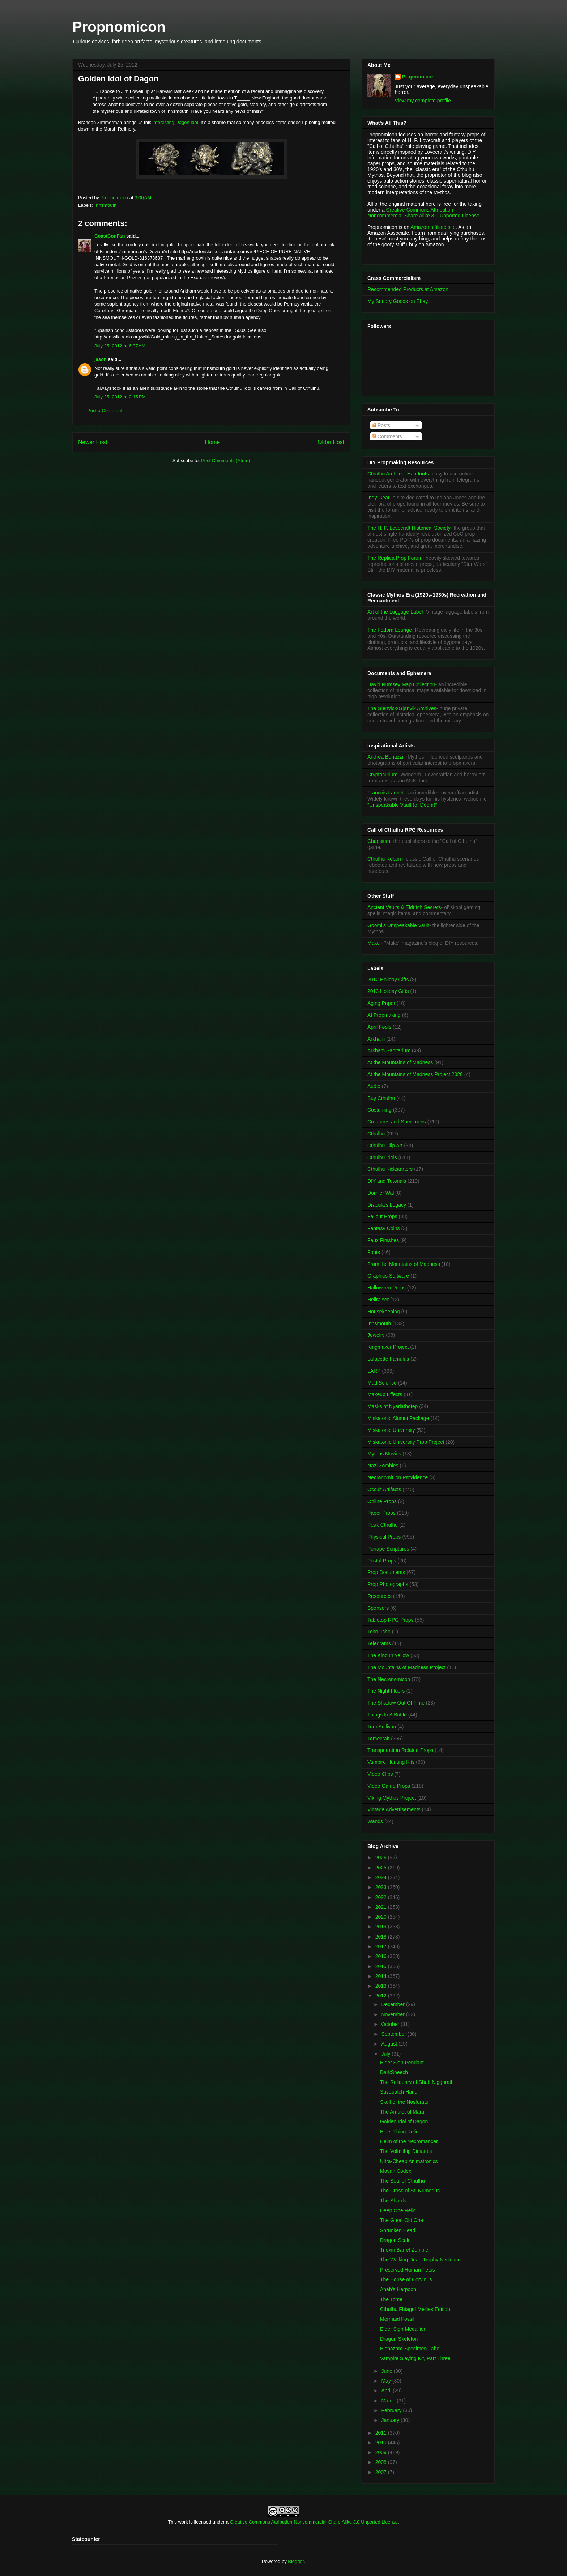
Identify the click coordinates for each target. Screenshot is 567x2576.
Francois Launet (385, 793)
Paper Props (381, 1513)
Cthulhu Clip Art (384, 1145)
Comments (387, 436)
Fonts (373, 1252)
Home (212, 442)
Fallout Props (382, 1216)
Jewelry (375, 1335)
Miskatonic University (391, 1430)
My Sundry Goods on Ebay (397, 301)
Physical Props (384, 1537)
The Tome (391, 2299)
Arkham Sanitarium (388, 1050)
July (386, 2054)
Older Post (330, 442)
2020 (381, 1917)
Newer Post (92, 442)
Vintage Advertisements (394, 1809)
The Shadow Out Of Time (396, 1703)
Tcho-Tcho (379, 1631)
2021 (381, 1907)
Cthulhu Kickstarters (390, 1169)
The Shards (393, 2201)
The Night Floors (386, 1691)
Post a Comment (104, 410)
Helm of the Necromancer (409, 2141)
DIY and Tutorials (386, 1181)
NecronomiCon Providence (397, 1477)
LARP (374, 1371)
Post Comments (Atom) (225, 460)
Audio (373, 1086)
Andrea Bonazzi (385, 757)
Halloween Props (386, 1288)
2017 (381, 1946)
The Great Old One (401, 2220)
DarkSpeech (394, 2072)
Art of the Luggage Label (395, 612)
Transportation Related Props (400, 1750)
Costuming (379, 1110)
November (393, 2014)
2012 (381, 1996)
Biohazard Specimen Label (410, 2348)
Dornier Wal (380, 1193)
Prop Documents (386, 1572)
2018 (381, 1937)
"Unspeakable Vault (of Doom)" (402, 805)
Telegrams (379, 1643)
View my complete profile (423, 100)
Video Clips (380, 1774)
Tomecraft (378, 1738)
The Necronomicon (388, 1679)
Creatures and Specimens (396, 1122)
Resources (379, 1596)
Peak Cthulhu (382, 1525)
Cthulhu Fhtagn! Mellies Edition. (416, 2309)
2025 (381, 1868)
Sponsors (378, 1608)
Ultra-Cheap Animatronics (409, 2161)
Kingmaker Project (388, 1347)
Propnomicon (119, 27)
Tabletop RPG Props (390, 1620)
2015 (381, 1966)
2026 (381, 1857)
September (394, 2034)
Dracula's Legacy (386, 1205)
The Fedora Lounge (389, 630)
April (387, 2390)
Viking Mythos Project (391, 1798)
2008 (381, 2462)
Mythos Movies (384, 1454)
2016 (381, 1956)
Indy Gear (378, 497)
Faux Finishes (383, 1240)
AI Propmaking (384, 1015)
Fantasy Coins (383, 1228)
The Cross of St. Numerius (410, 2190)
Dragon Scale (395, 2240)
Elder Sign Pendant (402, 2062)
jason (100, 359)
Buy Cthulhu (381, 1098)
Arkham (376, 1039)
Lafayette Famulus (388, 1359)
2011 (381, 2433)
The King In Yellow (388, 1655)
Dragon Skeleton (399, 2339)
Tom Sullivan (381, 1727)
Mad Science (382, 1383)
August (389, 2044)
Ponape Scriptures (388, 1549)
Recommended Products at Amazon (407, 289)
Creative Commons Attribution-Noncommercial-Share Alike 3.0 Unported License (314, 2522)
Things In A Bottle (387, 1715)
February (392, 2410)
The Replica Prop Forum (395, 558)
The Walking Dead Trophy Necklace (420, 2259)
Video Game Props (388, 1786)
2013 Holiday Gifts (388, 991)
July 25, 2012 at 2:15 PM (120, 397)
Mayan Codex (395, 2171)
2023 (381, 1887)
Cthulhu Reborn (385, 859)
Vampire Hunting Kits (390, 1762)
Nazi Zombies (382, 1465)
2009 (381, 2452)
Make (374, 943)
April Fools (379, 1027)
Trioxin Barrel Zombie (404, 2250)
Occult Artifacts (384, 1489)
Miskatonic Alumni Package (398, 1418)
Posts (381, 425)
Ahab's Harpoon (398, 2289)
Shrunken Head (397, 2230)
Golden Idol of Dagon (404, 2121)
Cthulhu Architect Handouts (398, 474)
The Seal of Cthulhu (402, 2181)
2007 (381, 2472)
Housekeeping (383, 1311)
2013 (381, 1986)
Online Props (382, 1501)
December (393, 2004)
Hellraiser (378, 1299)
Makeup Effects (384, 1394)
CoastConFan (109, 236)
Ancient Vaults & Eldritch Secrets (404, 907)
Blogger (296, 2561)
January (391, 2420)
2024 (381, 1877)
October (391, 2024)
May (386, 2381)
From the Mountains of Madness (403, 1264)
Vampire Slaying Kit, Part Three (415, 2358)
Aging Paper (381, 1003)
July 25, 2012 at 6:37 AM (119, 346)
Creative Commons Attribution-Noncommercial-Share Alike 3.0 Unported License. (424, 212)
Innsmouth (106, 205)
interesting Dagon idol (175, 122)
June (387, 2371)
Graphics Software (388, 1276)
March (389, 2401)
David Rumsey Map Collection (401, 684)
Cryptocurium (382, 774)
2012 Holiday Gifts (388, 979)
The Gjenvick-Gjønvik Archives (401, 708)
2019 (381, 1926)
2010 (381, 2442)
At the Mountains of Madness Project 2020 (415, 1074)
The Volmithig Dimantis (406, 2151)
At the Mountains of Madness (400, 1062)
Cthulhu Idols (382, 1157)
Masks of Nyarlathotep (392, 1406)
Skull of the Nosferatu (404, 2102)
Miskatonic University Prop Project (405, 1442)
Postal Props (381, 1561)
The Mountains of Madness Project (406, 1667)
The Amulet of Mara (402, 2112)
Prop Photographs (387, 1584)
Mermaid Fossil (397, 2319)
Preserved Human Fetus (407, 2270)
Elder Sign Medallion (403, 2329)
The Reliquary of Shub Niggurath (417, 2082)
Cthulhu (376, 1133)
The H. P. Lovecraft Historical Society (409, 528)
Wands (375, 1821)
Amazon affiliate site (433, 227)
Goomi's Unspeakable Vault (398, 925)
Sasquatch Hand (399, 2092)
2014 (381, 1976)
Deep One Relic (398, 2210)
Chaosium (378, 841)
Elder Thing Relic (399, 2131)
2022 (381, 1897)
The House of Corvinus (406, 2279)
